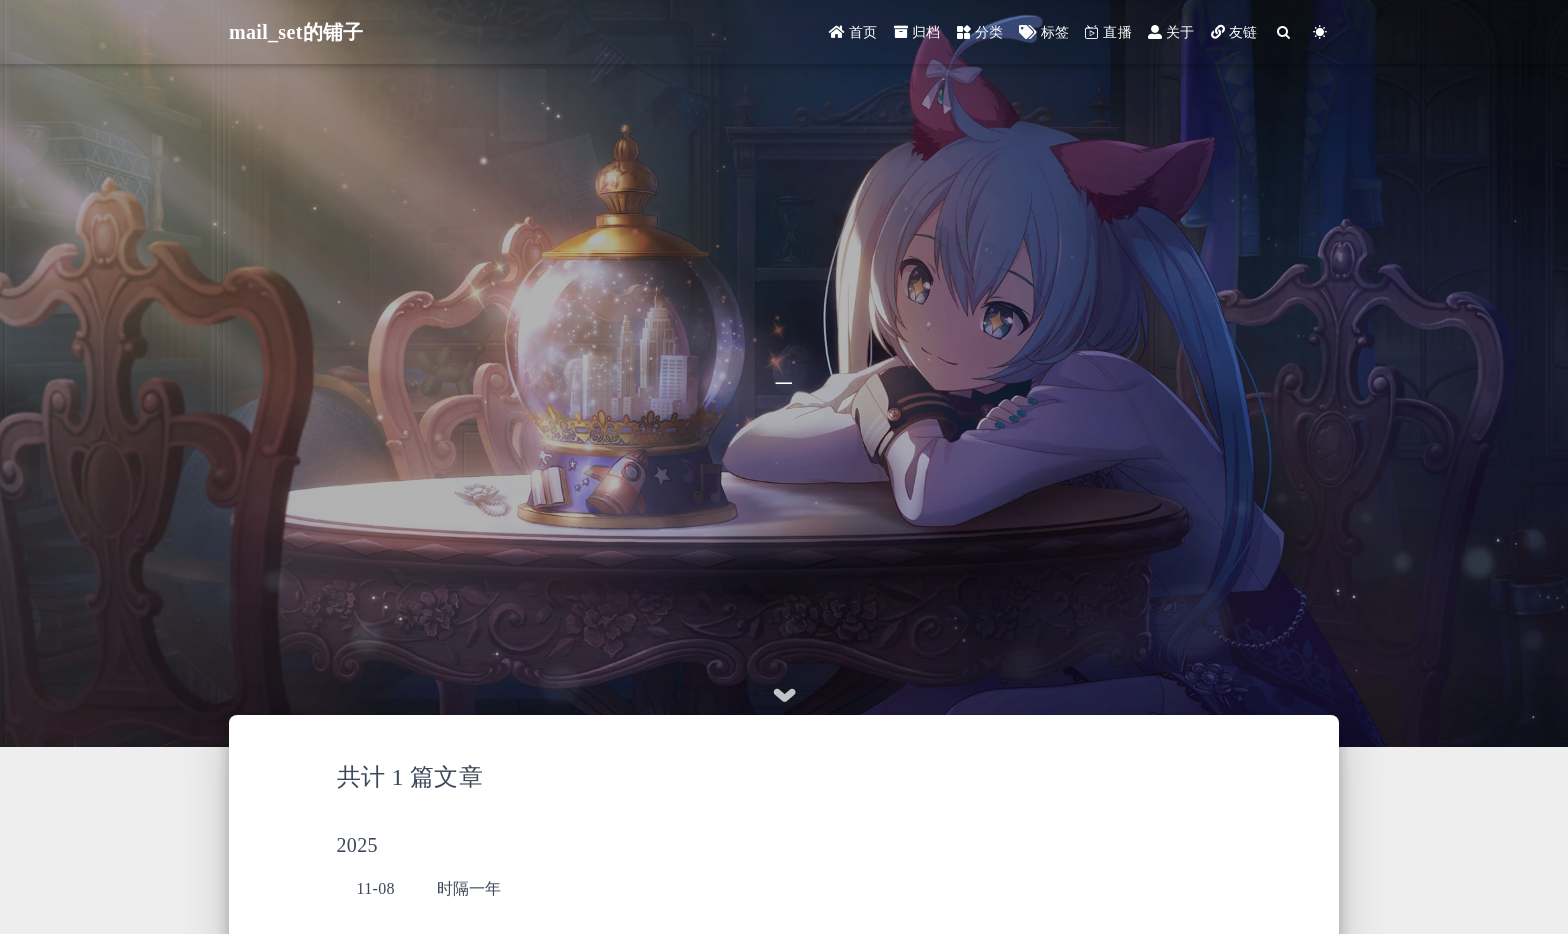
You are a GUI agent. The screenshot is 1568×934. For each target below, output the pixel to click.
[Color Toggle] (1320, 32)
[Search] (1284, 32)
